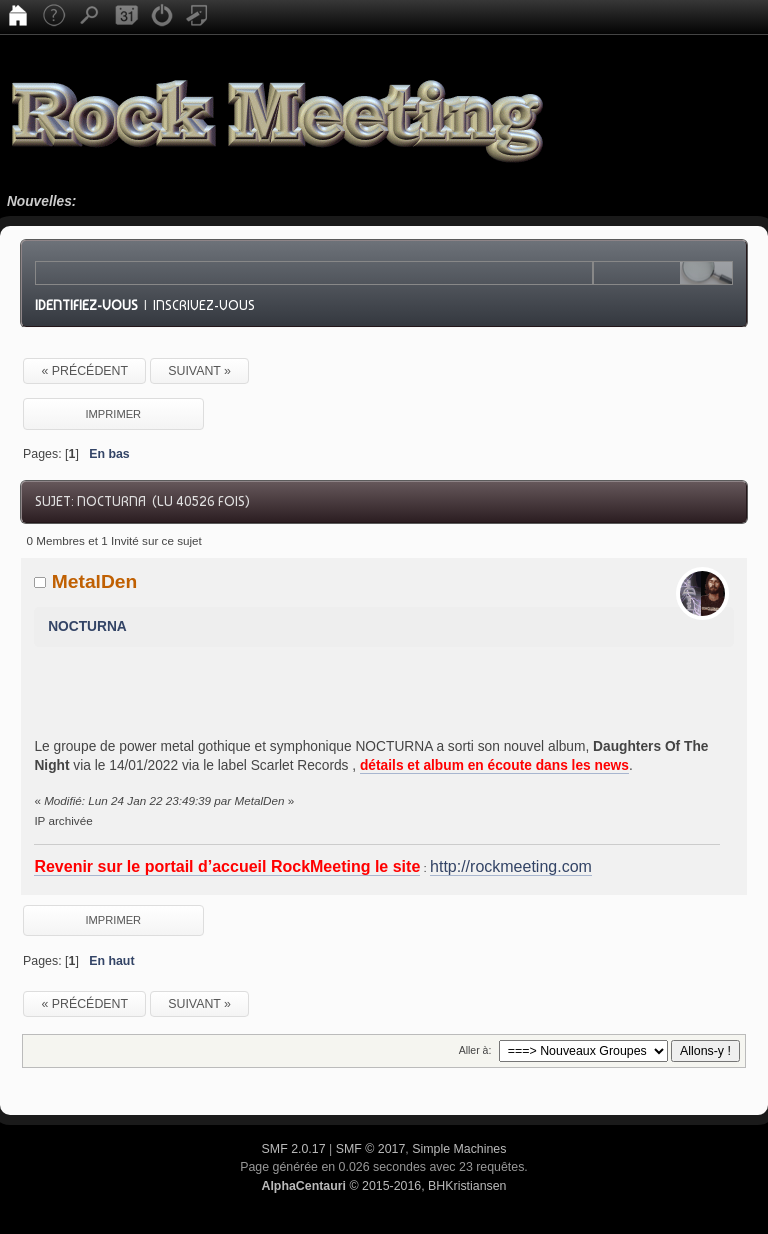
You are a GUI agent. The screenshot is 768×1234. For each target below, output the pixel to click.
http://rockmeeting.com (511, 866)
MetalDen (95, 581)
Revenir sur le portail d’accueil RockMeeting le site (227, 866)
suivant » (199, 371)
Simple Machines (459, 1149)
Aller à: (475, 1050)
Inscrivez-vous (204, 305)
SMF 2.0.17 (294, 1149)
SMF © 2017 (371, 1149)
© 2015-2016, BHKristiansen (383, 1186)
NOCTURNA (87, 626)
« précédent (84, 371)
